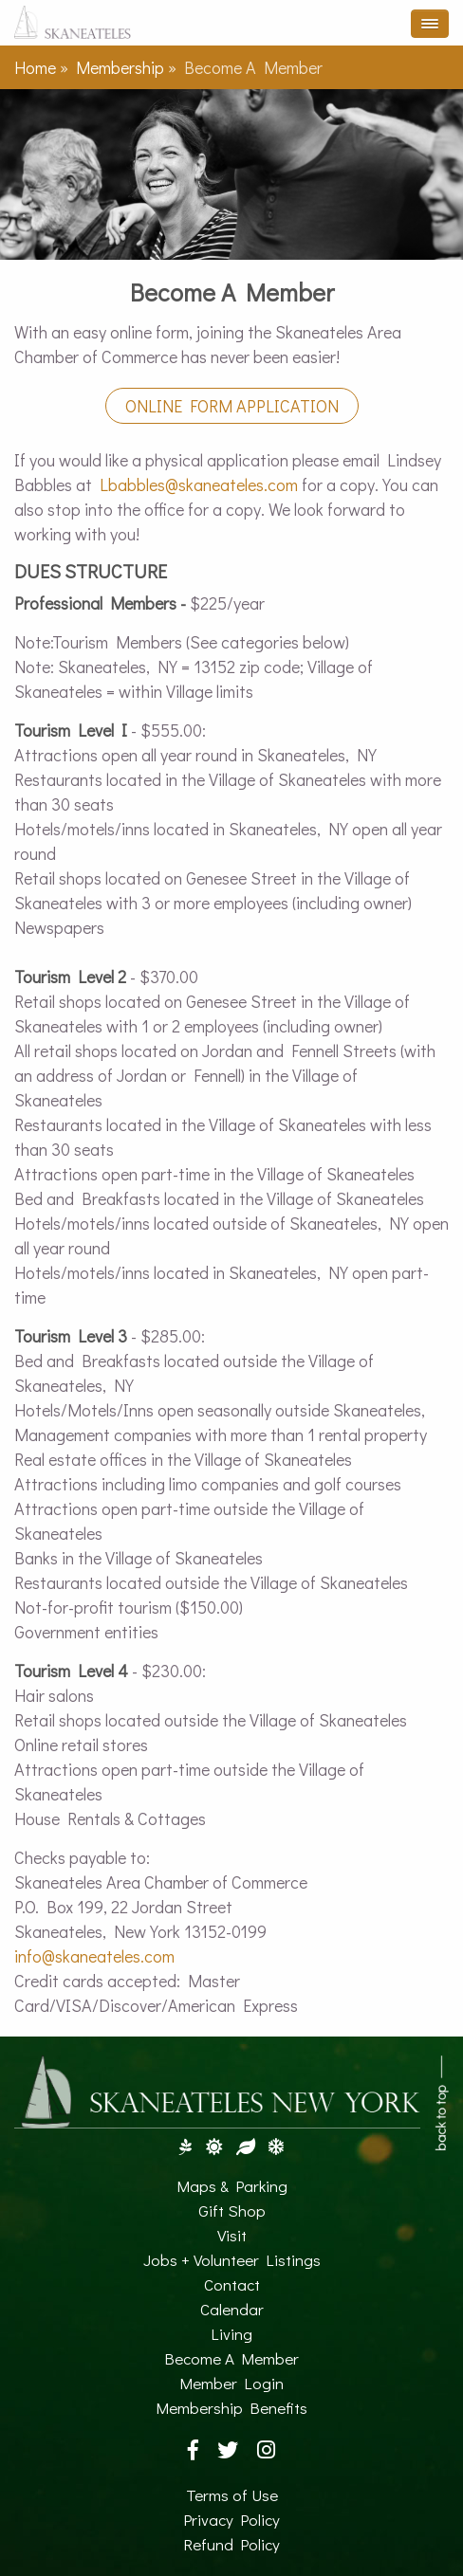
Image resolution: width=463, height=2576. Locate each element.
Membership (120, 67)
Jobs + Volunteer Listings (232, 2260)
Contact (232, 2284)
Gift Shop (232, 2210)
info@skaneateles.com (94, 1956)
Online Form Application (232, 405)
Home (35, 67)
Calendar (232, 2309)
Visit (232, 2235)
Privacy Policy (231, 2519)
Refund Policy (231, 2544)
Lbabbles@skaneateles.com (199, 484)
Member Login (231, 2383)
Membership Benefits (231, 2408)
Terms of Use (232, 2495)
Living (231, 2334)
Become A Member (231, 2358)
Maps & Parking (231, 2186)
